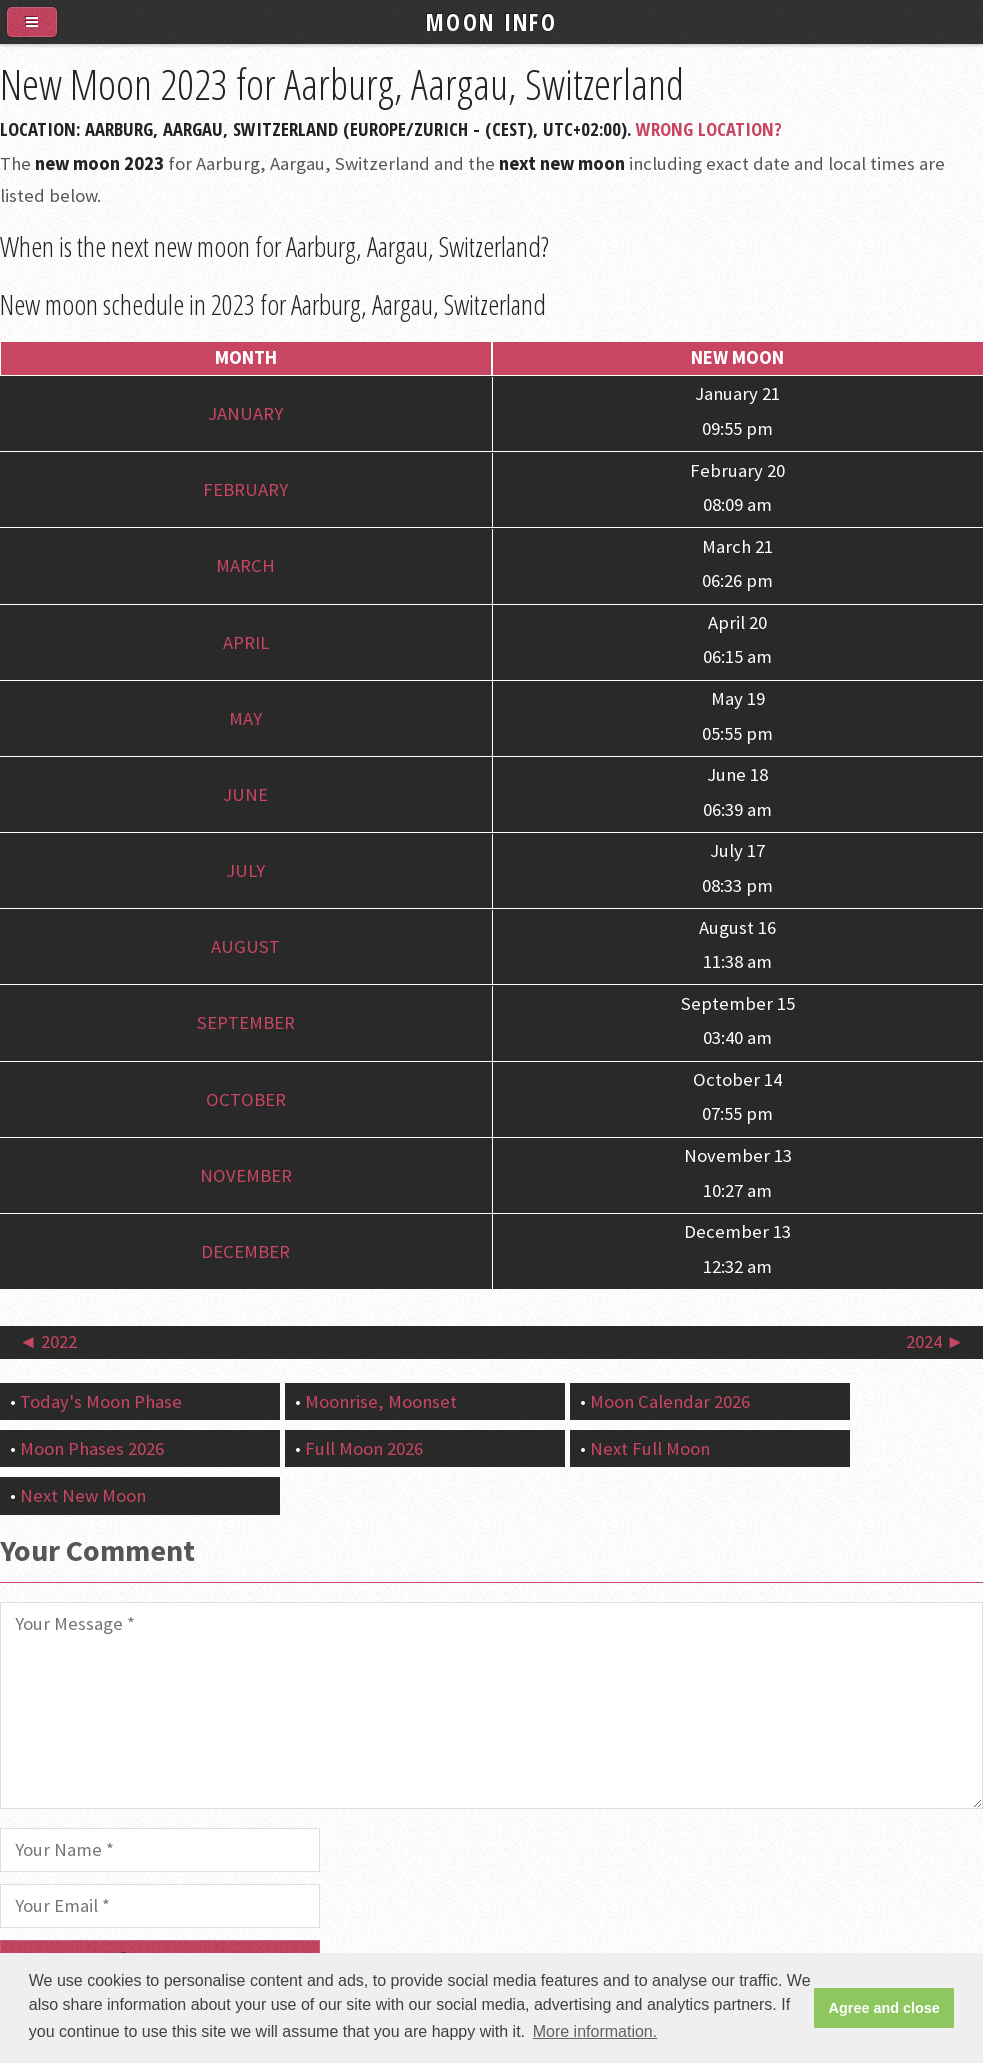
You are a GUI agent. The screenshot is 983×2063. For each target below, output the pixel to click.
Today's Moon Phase (101, 1401)
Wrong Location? (709, 128)
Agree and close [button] (884, 2008)
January (245, 413)
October (246, 1099)
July (245, 870)
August (245, 946)
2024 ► (935, 1341)
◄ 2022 (48, 1341)
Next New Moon (83, 1495)
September (246, 1023)
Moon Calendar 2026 (670, 1401)
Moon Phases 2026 (92, 1448)
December (245, 1251)
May (245, 718)
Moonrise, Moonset (381, 1401)
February (245, 489)
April (246, 642)
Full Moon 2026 (364, 1448)
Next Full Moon (650, 1448)
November (246, 1175)
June (245, 794)
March (245, 566)
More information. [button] (595, 2031)
